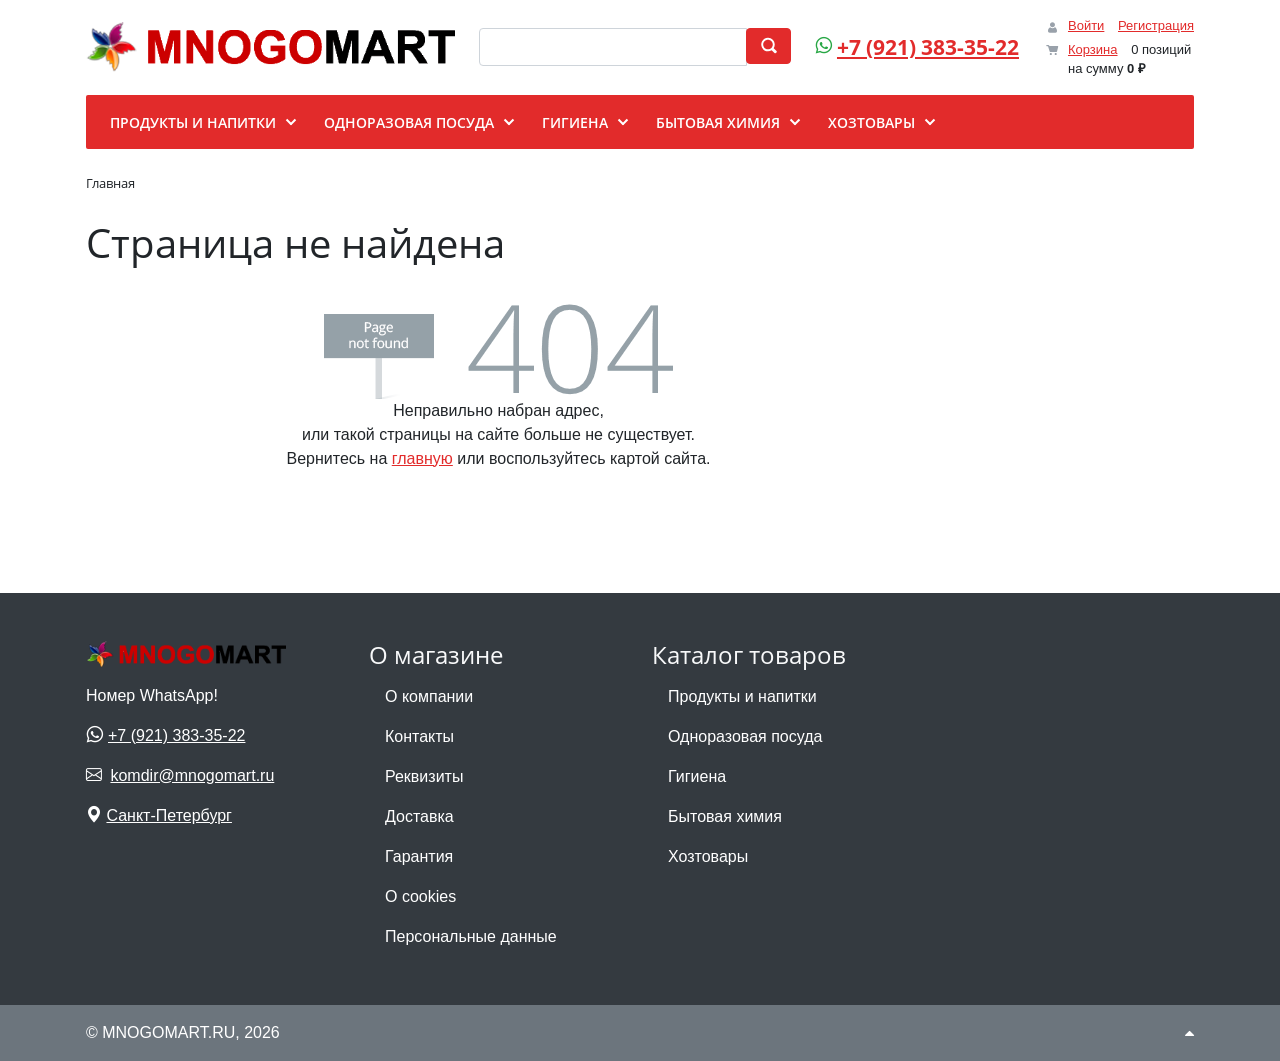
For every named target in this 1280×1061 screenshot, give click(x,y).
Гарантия (419, 856)
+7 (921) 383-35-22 (928, 47)
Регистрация (1156, 25)
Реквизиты (424, 776)
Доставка (419, 816)
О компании (429, 696)
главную (422, 458)
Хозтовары (708, 856)
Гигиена (697, 776)
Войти (1086, 25)
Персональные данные (471, 936)
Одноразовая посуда (745, 736)
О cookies (420, 896)
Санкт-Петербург (168, 815)
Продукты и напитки (742, 696)
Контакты (419, 736)
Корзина (1093, 49)
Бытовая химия (725, 816)
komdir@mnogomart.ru (192, 775)
